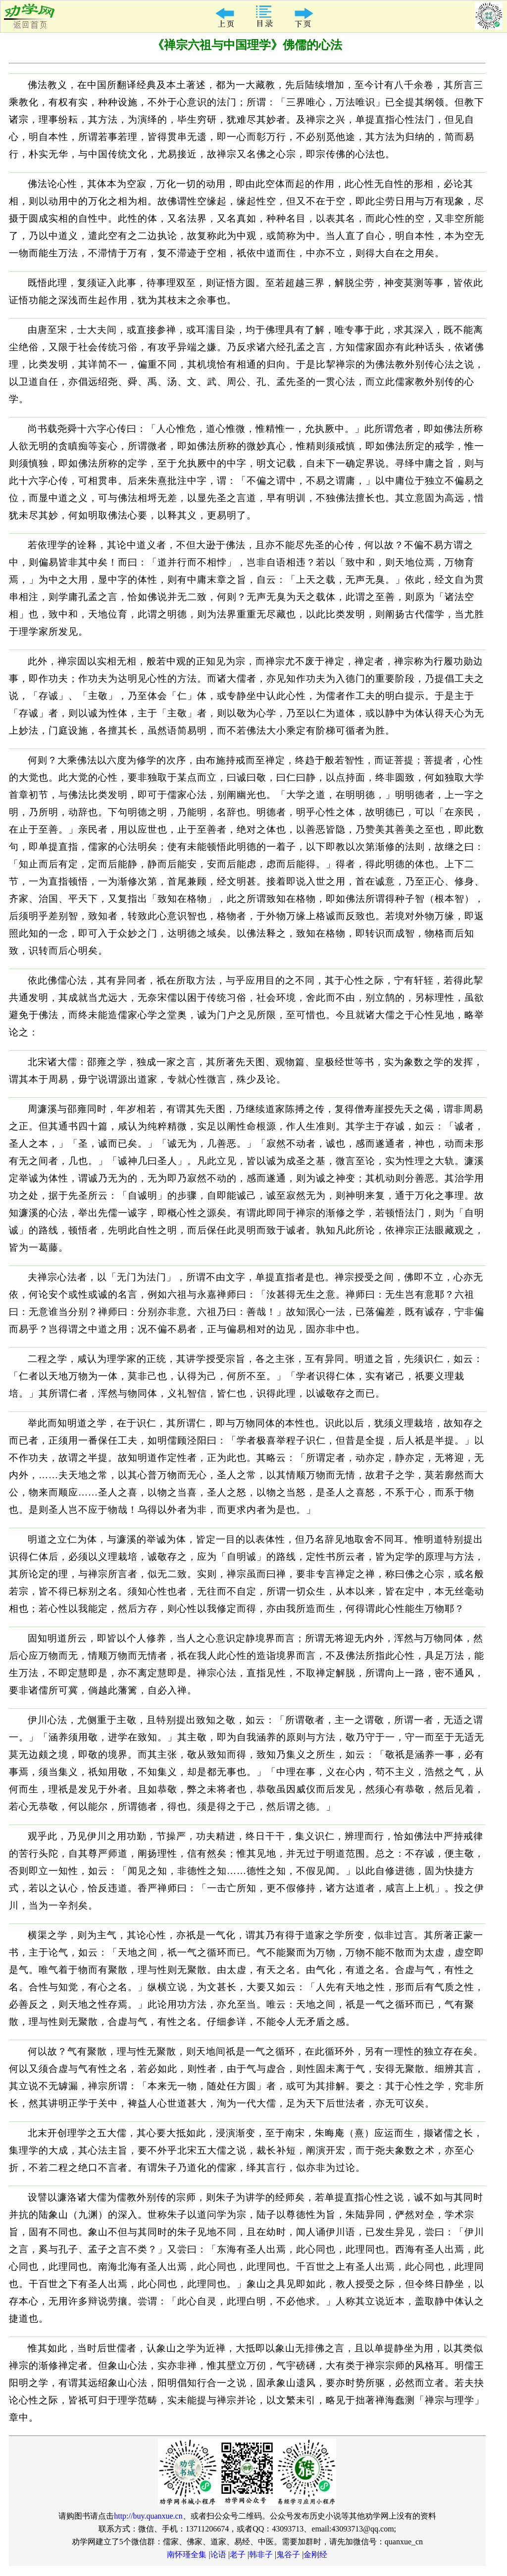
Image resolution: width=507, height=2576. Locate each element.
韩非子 (261, 2554)
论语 (218, 2554)
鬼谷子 (288, 2554)
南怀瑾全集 (186, 2554)
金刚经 (315, 2554)
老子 (238, 2554)
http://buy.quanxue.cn (148, 2516)
